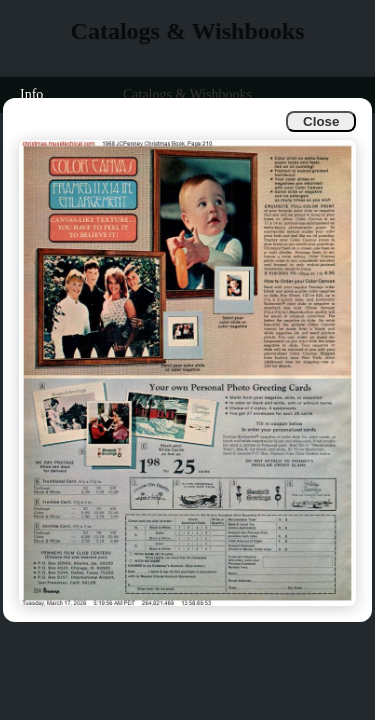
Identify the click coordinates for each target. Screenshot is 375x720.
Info (31, 94)
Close (321, 121)
